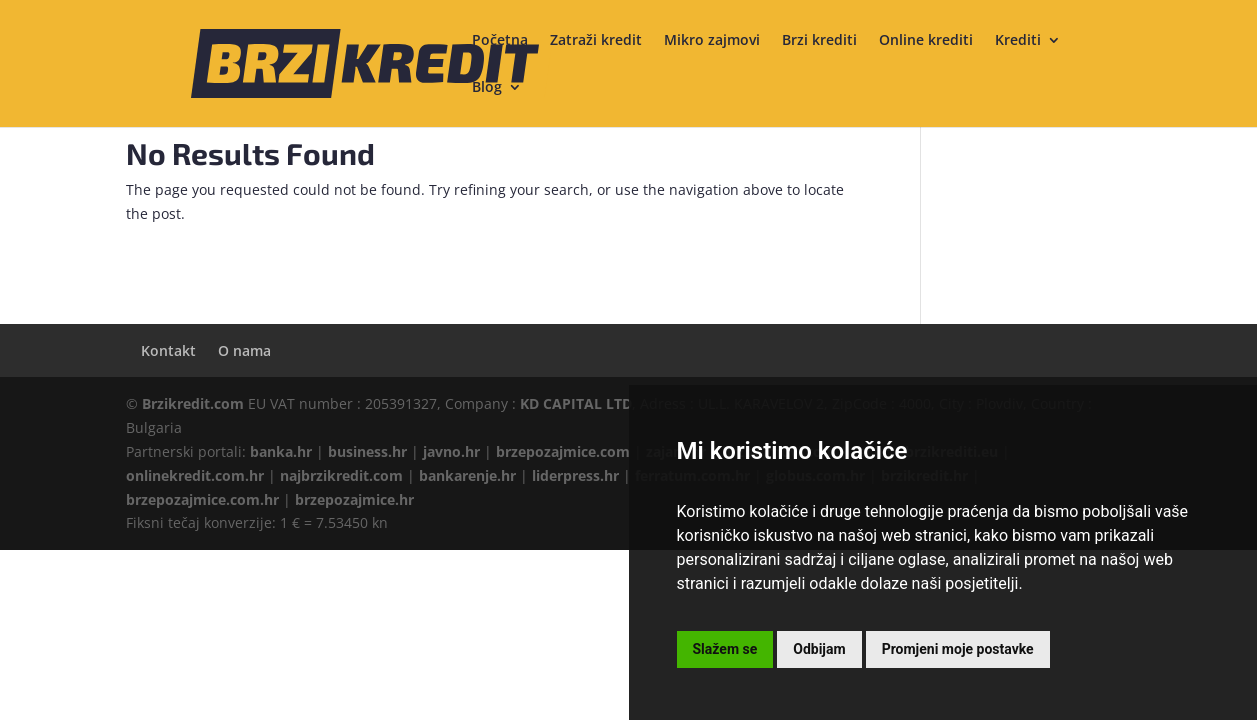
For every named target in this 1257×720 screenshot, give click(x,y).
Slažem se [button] (725, 649)
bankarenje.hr (467, 475)
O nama (244, 350)
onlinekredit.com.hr (195, 475)
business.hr (367, 451)
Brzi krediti (819, 41)
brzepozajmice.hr (354, 499)
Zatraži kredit (596, 41)
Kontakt (168, 350)
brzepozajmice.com (563, 451)
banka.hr (281, 451)
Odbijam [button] (819, 649)
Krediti (1018, 41)
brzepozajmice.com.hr (202, 499)
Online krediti (926, 41)
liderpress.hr (575, 475)
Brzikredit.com (193, 403)
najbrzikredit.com (341, 475)
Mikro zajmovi (712, 41)
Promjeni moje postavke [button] (958, 649)
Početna (500, 41)
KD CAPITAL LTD (576, 403)
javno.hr (451, 451)
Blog (487, 88)
